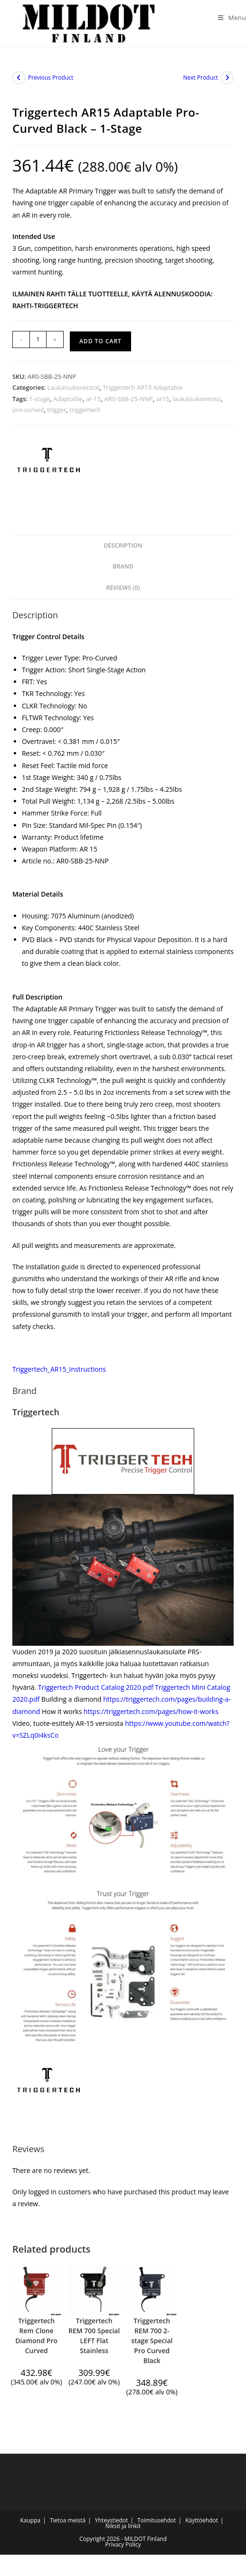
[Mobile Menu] (228, 17)
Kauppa (30, 2520)
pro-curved (28, 409)
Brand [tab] (123, 566)
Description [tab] (123, 545)
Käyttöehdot (201, 2520)
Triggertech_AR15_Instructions (59, 1369)
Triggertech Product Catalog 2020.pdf (95, 1687)
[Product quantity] (38, 339)
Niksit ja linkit (123, 2526)
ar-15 (93, 398)
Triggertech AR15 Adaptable (142, 387)
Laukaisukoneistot (73, 387)
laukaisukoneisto (196, 398)
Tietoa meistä (67, 2520)
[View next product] (227, 77)
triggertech (85, 409)
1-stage (39, 398)
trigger (56, 409)
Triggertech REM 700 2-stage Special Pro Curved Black (151, 2340)
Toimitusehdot (156, 2520)
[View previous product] (19, 77)
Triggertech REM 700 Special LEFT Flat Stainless (94, 2335)
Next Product (200, 77)
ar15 (162, 398)
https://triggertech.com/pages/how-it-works (151, 1711)
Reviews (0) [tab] (123, 588)
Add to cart (100, 341)
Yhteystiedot (111, 2520)
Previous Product (50, 77)
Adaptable (68, 398)
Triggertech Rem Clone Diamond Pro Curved (36, 2335)
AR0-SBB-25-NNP (128, 398)
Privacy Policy (123, 2544)
